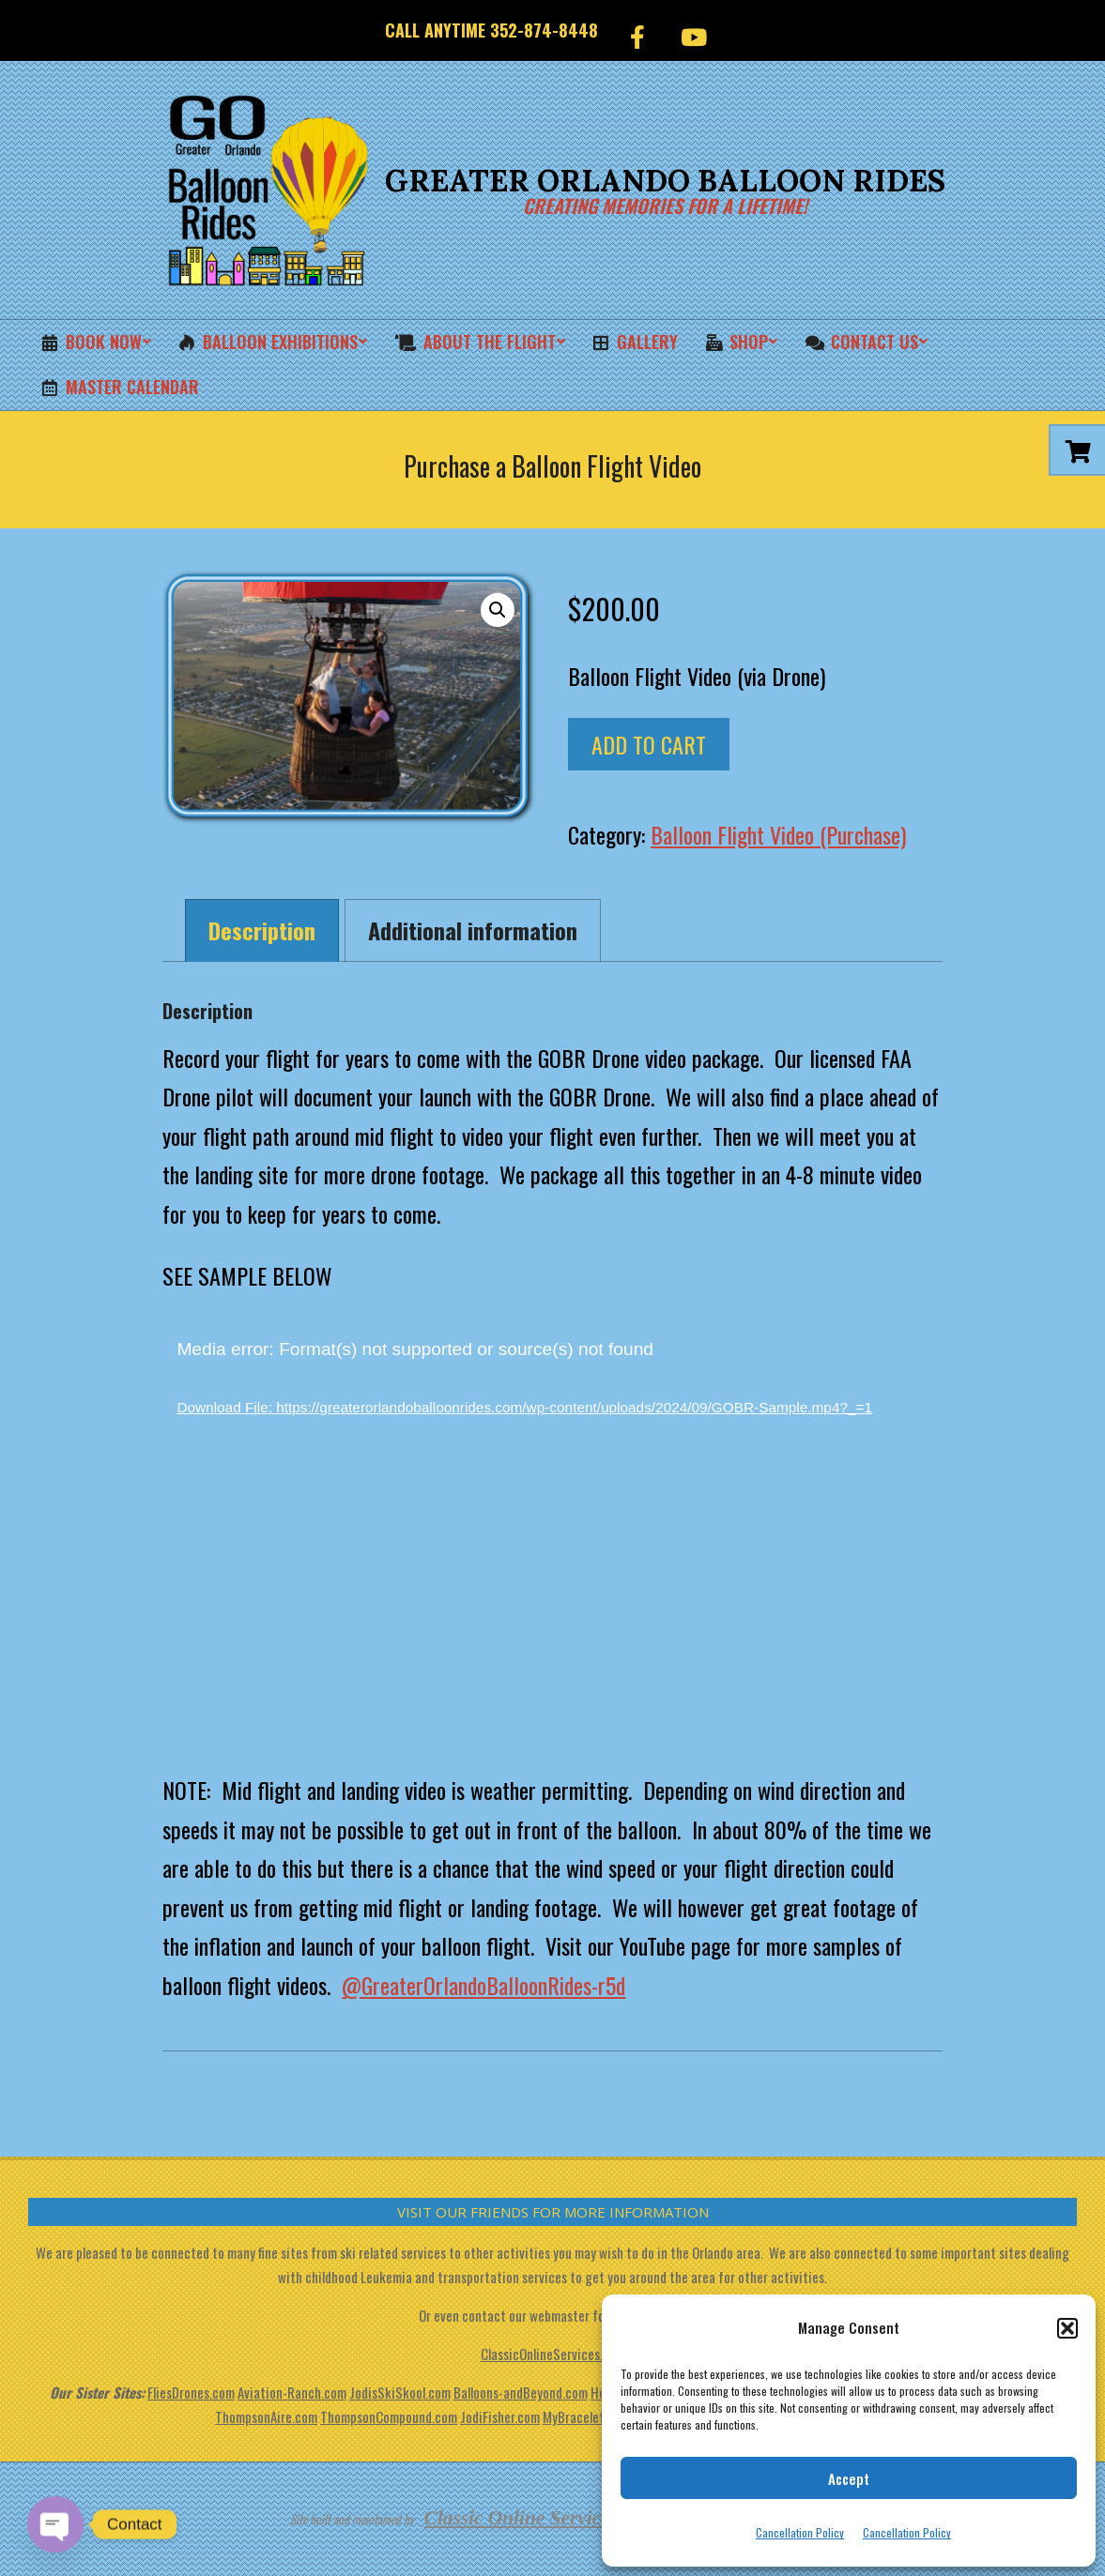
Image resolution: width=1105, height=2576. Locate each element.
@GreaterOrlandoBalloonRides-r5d (483, 1985)
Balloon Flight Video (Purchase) (778, 834)
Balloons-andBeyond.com (520, 2392)
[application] (552, 1537)
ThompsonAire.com (266, 2416)
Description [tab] (261, 930)
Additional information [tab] (472, 930)
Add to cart (648, 744)
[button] (1067, 2328)
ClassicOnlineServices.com (553, 2353)
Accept (848, 2478)
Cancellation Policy (800, 2532)
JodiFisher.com (500, 2416)
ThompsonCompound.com (388, 2416)
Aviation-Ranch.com (292, 2392)
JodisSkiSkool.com (400, 2392)
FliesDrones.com (191, 2392)
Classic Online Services (521, 2518)
